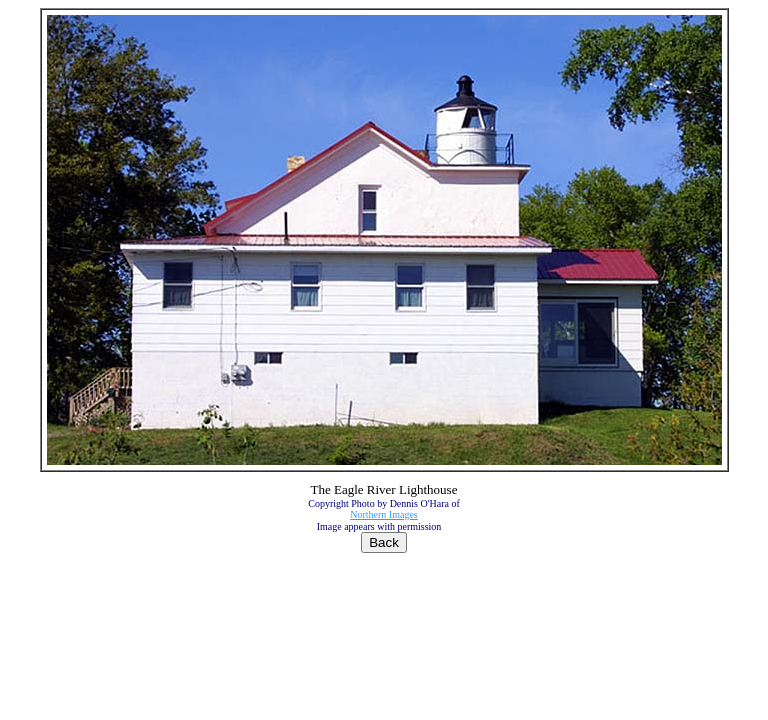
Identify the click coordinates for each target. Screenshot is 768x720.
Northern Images (383, 514)
